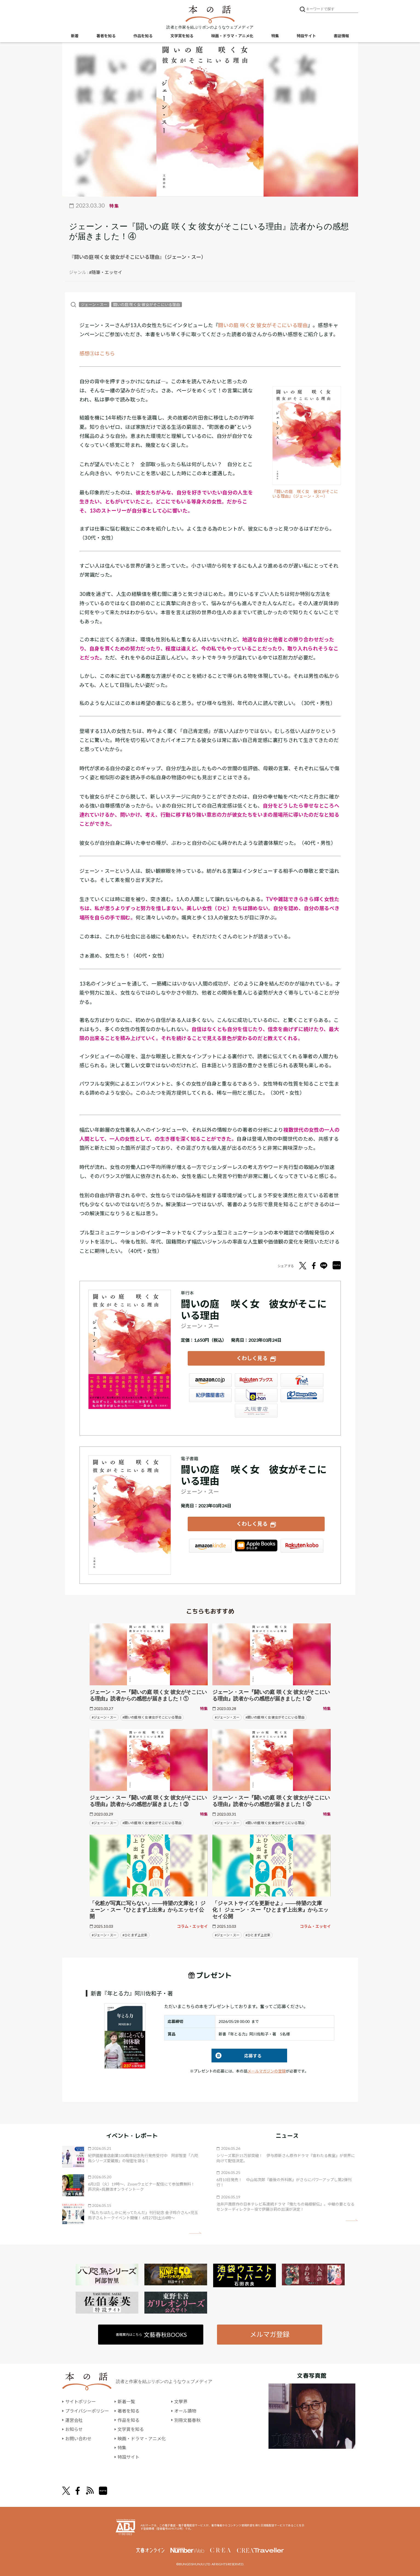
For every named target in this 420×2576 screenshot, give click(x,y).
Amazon (210, 1380)
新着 (75, 35)
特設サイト (306, 35)
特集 (275, 35)
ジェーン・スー (94, 304)
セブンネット (302, 1380)
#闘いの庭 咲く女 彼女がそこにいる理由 (151, 1717)
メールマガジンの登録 (266, 2071)
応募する (237, 2056)
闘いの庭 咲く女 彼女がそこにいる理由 (146, 304)
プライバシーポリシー (87, 2410)
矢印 (195, 2233)
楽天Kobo (302, 1546)
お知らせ (74, 2429)
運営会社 (74, 2420)
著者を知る (106, 35)
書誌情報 (341, 35)
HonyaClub (302, 1395)
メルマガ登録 (269, 2334)
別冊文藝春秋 (187, 2420)
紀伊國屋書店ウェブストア (210, 1395)
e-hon (256, 1395)
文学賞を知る (181, 35)
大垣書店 (256, 1410)
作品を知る (143, 35)
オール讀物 (185, 2410)
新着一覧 (126, 2401)
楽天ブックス (256, 1380)
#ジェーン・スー (104, 1717)
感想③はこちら (97, 353)
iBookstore (256, 1546)
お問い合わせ (78, 2438)
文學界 (180, 2401)
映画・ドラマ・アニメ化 (232, 35)
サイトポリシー (80, 2401)
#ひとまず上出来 (134, 1935)
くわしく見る (252, 1358)
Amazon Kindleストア (210, 1546)
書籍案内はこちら (151, 2334)
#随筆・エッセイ (105, 272)
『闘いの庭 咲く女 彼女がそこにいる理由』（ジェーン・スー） (305, 494)
